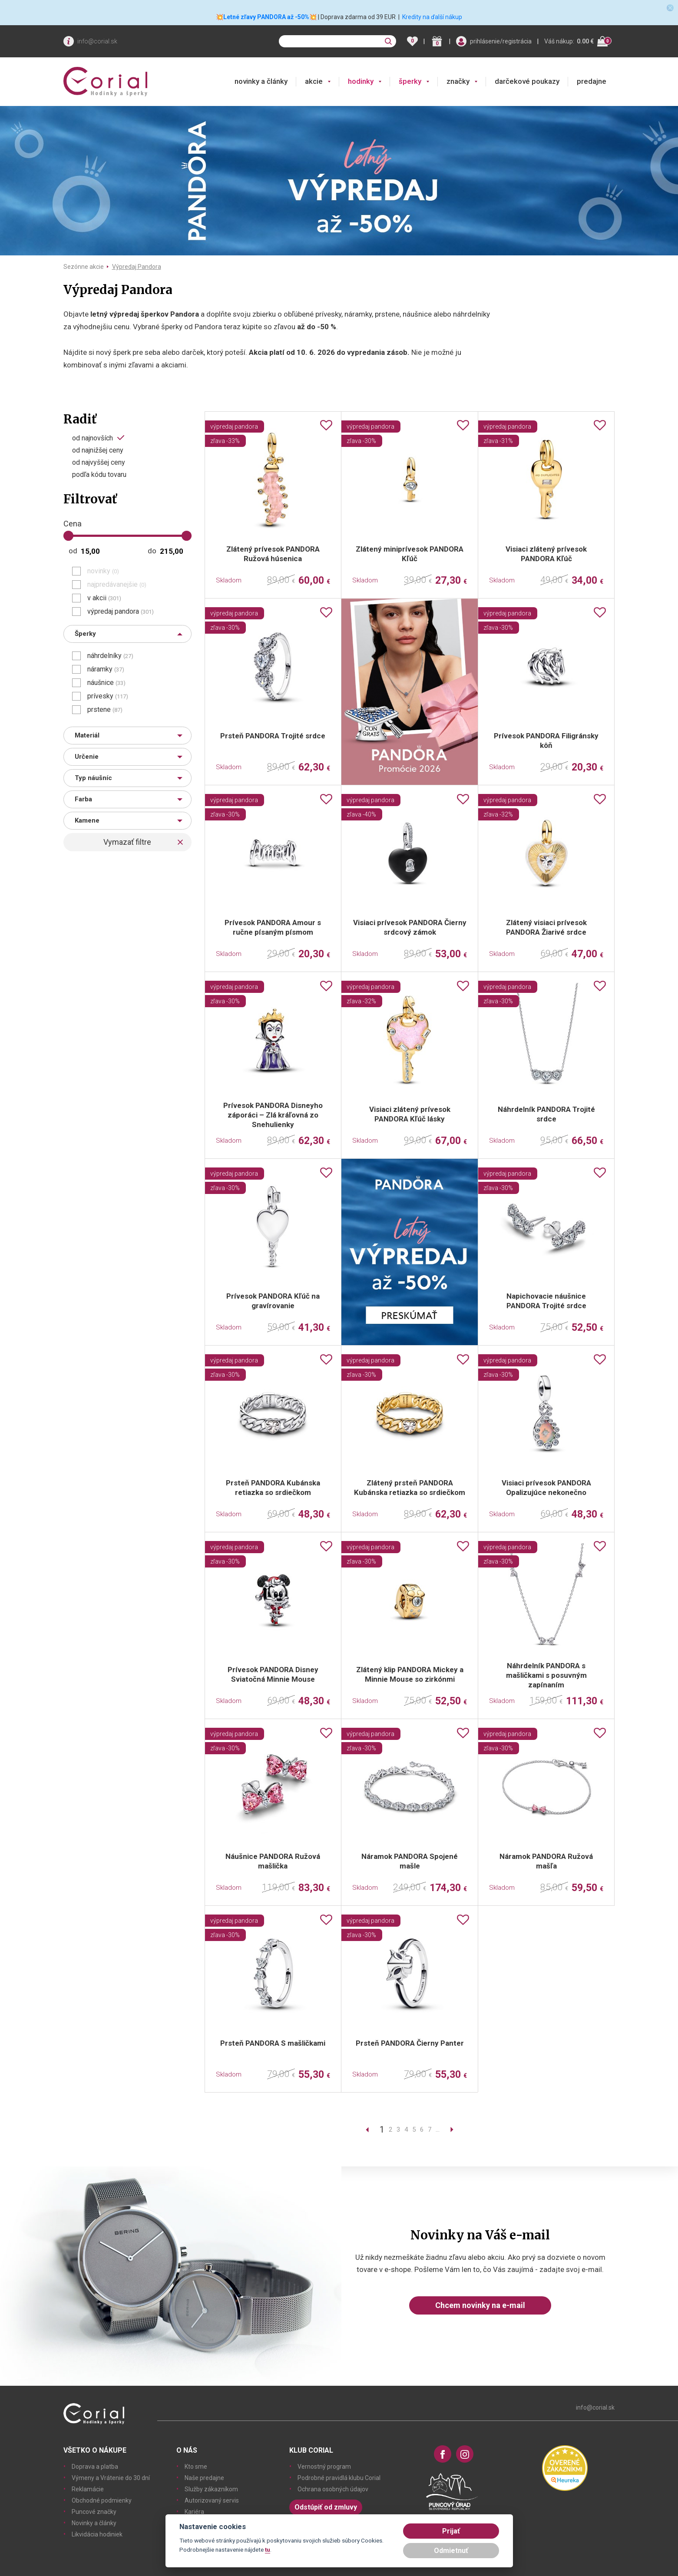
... (438, 2129)
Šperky (85, 634)
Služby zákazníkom (211, 2489)
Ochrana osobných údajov (333, 2489)
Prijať (451, 2531)
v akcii (104, 598)
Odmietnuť (451, 2550)
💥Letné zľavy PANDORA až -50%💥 (266, 16)
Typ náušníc (93, 778)
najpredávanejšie (116, 584)
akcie (314, 81)
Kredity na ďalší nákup (432, 16)
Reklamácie (88, 2489)
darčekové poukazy (527, 81)
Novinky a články (94, 2523)
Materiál (87, 735)
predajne (591, 81)
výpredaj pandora (120, 611)
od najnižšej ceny (97, 450)
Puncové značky (94, 2511)
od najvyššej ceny (98, 462)
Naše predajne (204, 2477)
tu (267, 2549)
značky (458, 81)
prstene (104, 709)
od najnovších (92, 438)
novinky (103, 571)
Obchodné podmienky (102, 2500)
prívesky (107, 696)
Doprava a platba (95, 2466)
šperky (410, 81)
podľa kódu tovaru (99, 474)
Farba (83, 799)
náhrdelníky (110, 655)
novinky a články (261, 81)
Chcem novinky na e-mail (480, 2305)
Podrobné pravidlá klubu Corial (339, 2477)
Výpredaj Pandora (136, 266)
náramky (105, 669)
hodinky (361, 81)
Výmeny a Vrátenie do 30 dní (111, 2477)
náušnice (106, 682)
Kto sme (196, 2466)
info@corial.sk (97, 41)
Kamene (87, 820)
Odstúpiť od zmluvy (325, 2507)
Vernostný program (324, 2466)
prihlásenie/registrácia (501, 41)
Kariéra (194, 2511)
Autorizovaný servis (212, 2500)
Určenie (87, 757)
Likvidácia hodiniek (97, 2534)
